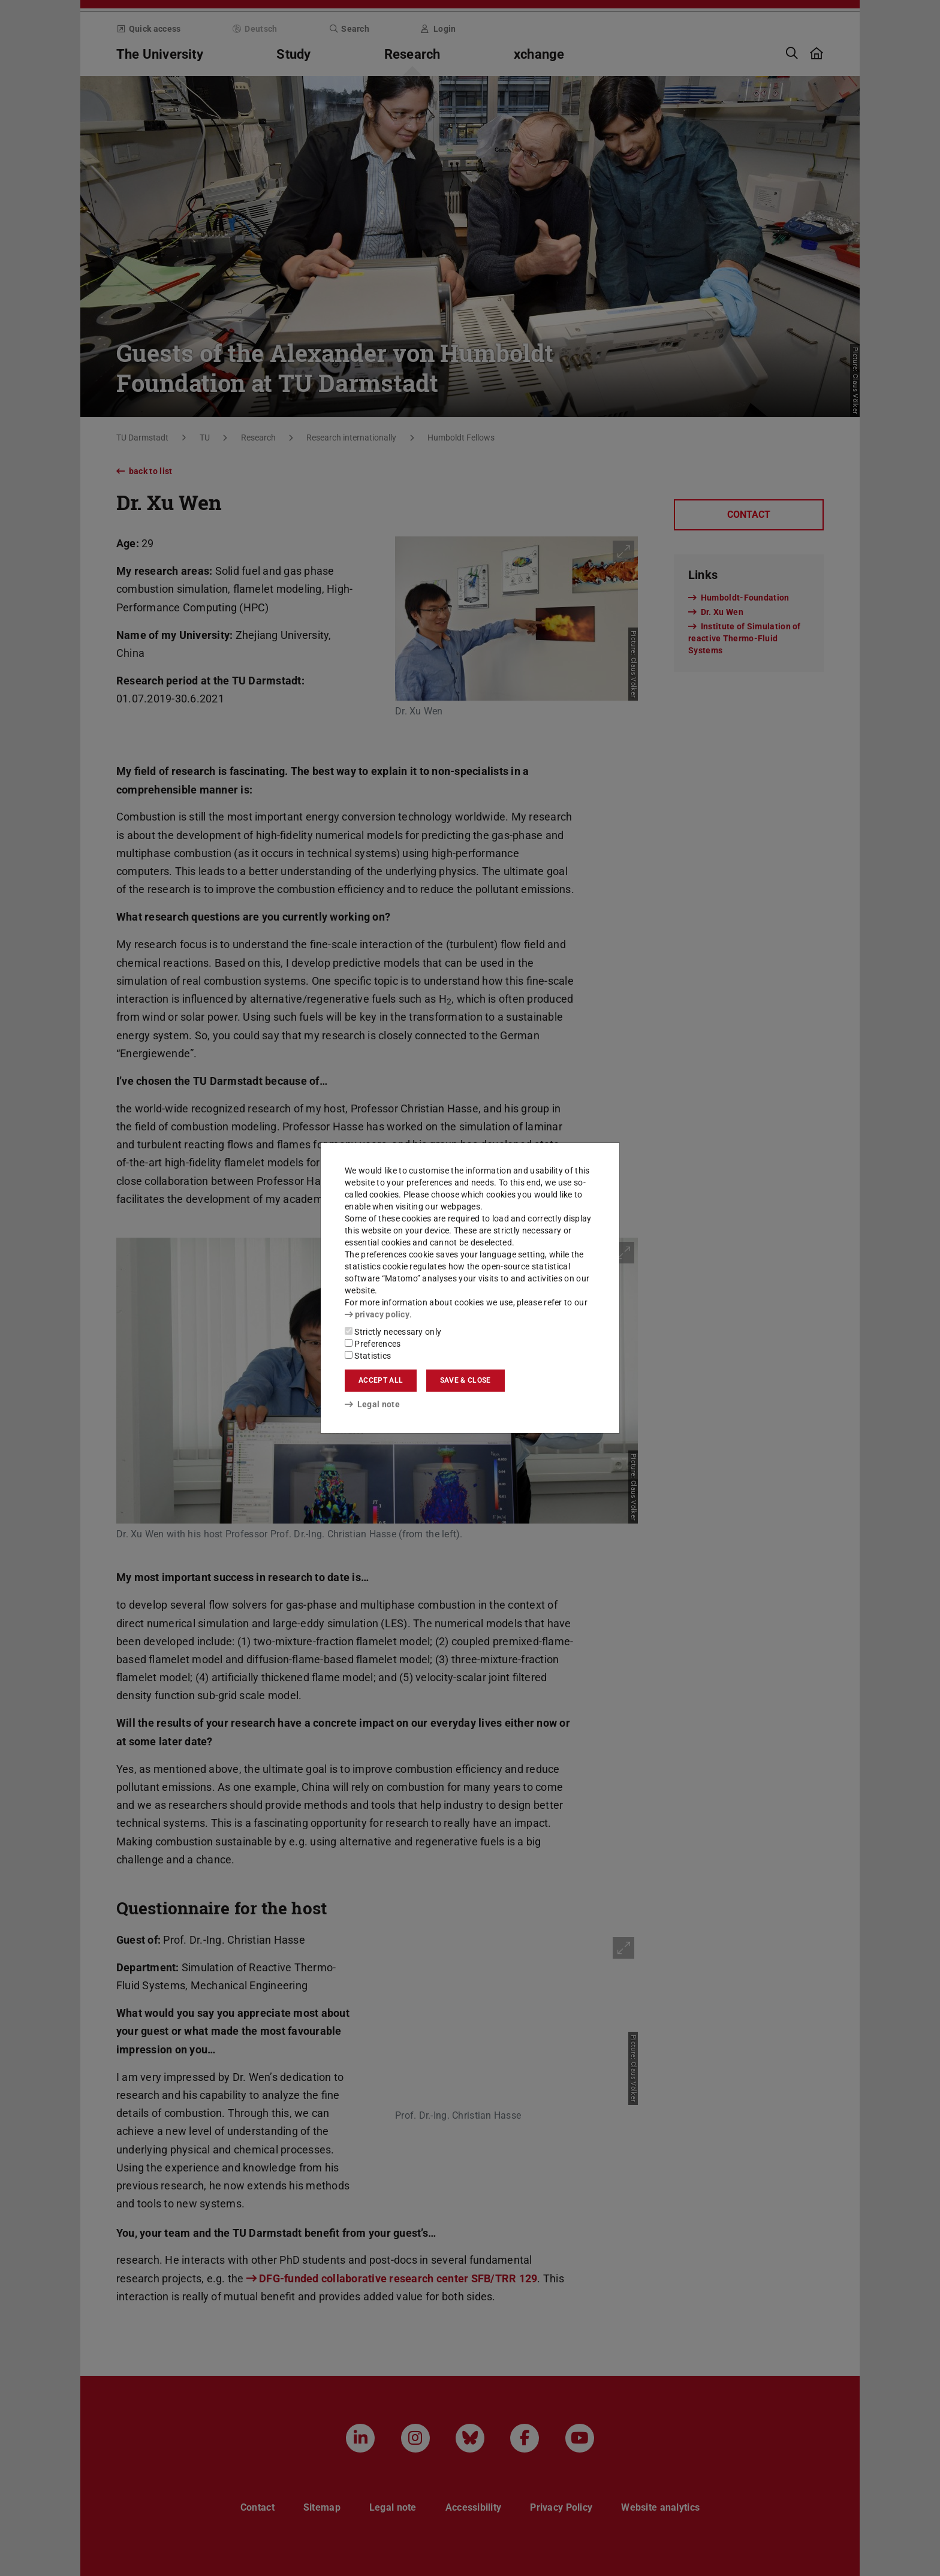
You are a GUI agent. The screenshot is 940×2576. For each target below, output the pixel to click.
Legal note (372, 1404)
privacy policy (377, 1314)
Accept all (380, 1380)
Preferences (373, 1344)
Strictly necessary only (393, 1332)
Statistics (368, 1356)
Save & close (465, 1380)
